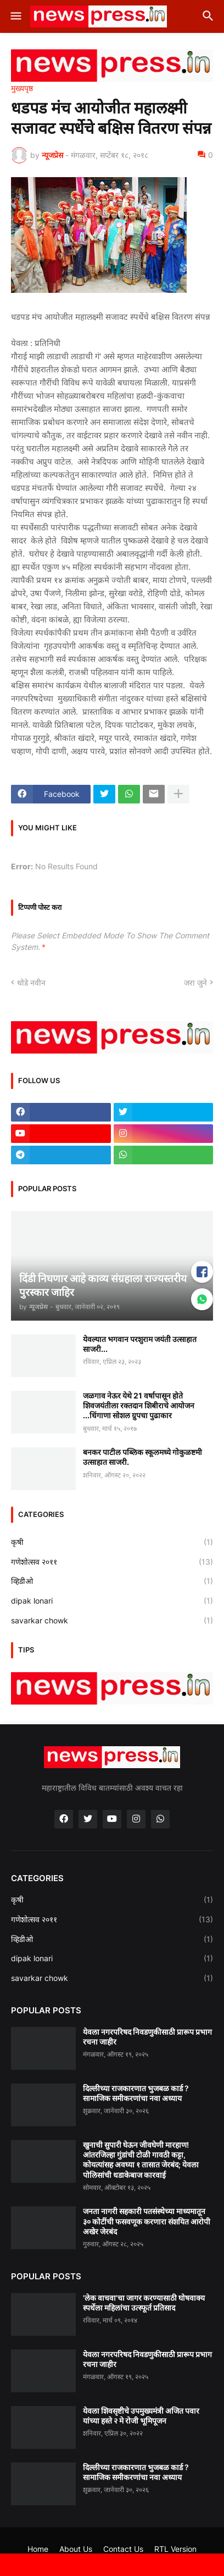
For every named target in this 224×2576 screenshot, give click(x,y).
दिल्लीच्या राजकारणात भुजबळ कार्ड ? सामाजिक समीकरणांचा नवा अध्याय (136, 2093)
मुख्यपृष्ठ (22, 88)
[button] (15, 16)
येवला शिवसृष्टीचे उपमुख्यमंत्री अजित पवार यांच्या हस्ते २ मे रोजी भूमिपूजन (141, 2415)
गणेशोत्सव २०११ (112, 1561)
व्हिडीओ (112, 1581)
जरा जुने (195, 982)
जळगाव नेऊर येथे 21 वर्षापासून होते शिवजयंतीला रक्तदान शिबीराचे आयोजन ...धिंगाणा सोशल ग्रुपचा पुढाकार (138, 1405)
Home (37, 2549)
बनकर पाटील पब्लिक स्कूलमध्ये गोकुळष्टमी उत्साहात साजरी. (142, 1457)
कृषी (112, 1542)
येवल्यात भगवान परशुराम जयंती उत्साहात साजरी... (140, 1344)
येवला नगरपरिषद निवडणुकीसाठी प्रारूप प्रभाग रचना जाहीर (147, 2036)
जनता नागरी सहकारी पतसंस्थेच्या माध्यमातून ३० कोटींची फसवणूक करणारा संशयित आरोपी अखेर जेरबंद (146, 2220)
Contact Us (123, 2549)
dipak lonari (112, 1600)
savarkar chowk (112, 1620)
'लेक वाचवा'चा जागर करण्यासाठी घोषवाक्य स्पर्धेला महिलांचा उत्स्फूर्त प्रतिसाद (144, 2302)
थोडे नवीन (31, 982)
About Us (75, 2549)
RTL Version (175, 2549)
